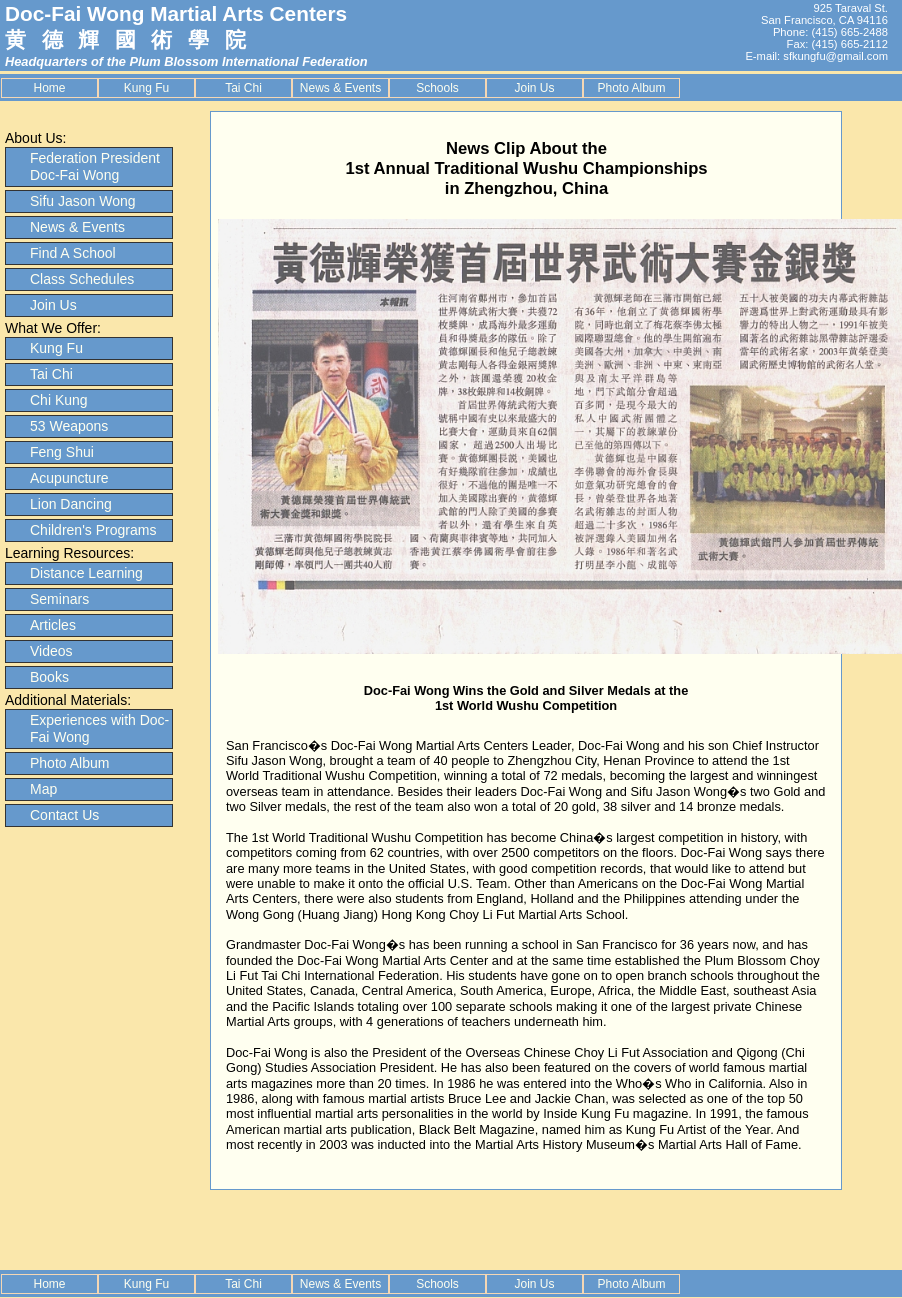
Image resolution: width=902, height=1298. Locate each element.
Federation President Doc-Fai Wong (95, 166)
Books (49, 677)
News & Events (340, 88)
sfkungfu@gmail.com (835, 56)
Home (49, 88)
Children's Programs (93, 530)
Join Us (534, 88)
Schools (437, 88)
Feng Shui (62, 452)
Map (43, 789)
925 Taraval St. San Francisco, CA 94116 (824, 14)
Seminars (59, 599)
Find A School (73, 253)
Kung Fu (146, 88)
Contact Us (64, 815)
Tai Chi (243, 88)
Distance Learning (86, 573)
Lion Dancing (71, 504)
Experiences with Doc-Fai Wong (99, 728)
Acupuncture (69, 478)
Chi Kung (59, 400)
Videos (51, 651)
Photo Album (631, 88)
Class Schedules (82, 279)
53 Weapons (69, 426)
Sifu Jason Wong (83, 201)
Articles (53, 625)
